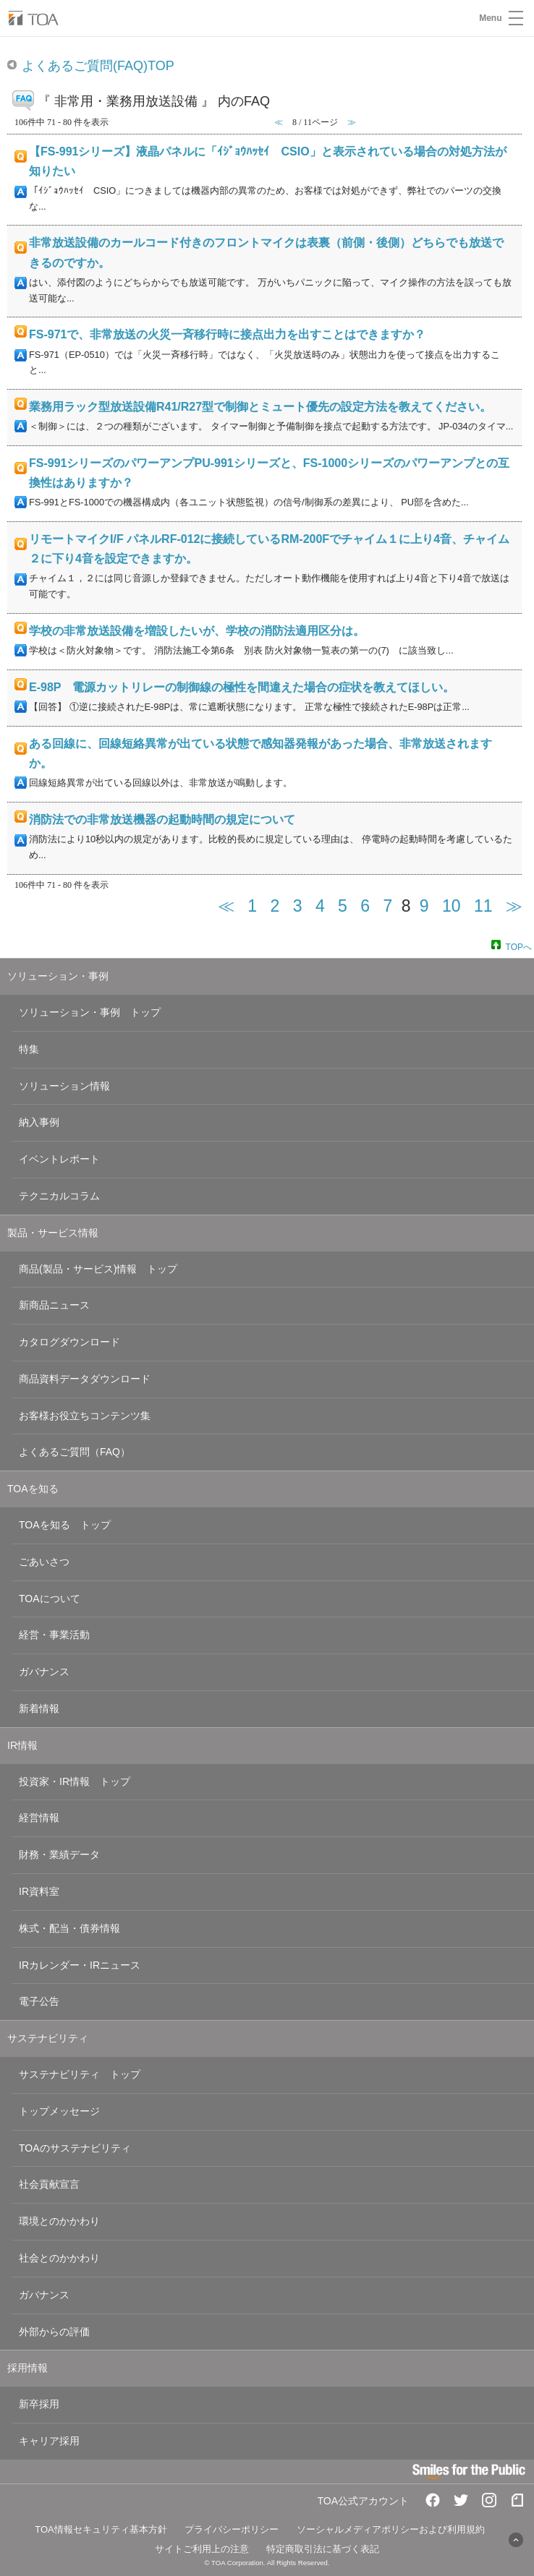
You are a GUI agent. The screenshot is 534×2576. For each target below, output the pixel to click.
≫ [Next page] (514, 906)
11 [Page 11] (483, 906)
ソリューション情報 (64, 1086)
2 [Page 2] (275, 906)
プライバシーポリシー (232, 2529)
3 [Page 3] (297, 906)
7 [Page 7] (387, 906)
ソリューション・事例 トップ (90, 1012)
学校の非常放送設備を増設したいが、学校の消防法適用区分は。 (197, 631)
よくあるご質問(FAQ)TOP (98, 66)
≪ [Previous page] (226, 906)
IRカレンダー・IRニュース (79, 1965)
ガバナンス (44, 1671)
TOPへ (519, 946)
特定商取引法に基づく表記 (322, 2548)
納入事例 (39, 1122)
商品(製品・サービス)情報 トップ (98, 1269)
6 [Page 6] (365, 906)
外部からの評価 (54, 2331)
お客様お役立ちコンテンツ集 (85, 1415)
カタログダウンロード (69, 1342)
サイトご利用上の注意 (202, 2548)
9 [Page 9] (424, 906)
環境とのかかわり (59, 2221)
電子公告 (39, 2001)
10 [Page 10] (451, 906)
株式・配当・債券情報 (69, 1928)
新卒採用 (39, 2404)
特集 (29, 1049)
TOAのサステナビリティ (75, 2148)
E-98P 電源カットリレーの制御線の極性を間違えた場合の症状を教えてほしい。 (241, 687)
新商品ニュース (54, 1305)
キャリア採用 (49, 2441)
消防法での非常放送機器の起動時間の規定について (162, 819)
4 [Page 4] (320, 906)
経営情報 (39, 1817)
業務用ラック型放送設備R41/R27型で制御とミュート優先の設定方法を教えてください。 (260, 407)
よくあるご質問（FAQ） (74, 1452)
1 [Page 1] (252, 906)
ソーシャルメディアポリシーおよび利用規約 (391, 2529)
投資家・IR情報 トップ (74, 1781)
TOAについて (49, 1598)
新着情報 (39, 1708)
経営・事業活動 (54, 1634)
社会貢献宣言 (49, 2184)
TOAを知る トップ (65, 1525)
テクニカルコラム (59, 1196)
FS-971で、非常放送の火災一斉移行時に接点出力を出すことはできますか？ (227, 334)
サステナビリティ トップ (79, 2074)
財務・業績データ (59, 1854)
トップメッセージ (59, 2111)
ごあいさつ (44, 1561)
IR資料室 (39, 1891)
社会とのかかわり (59, 2258)
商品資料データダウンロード (85, 1379)
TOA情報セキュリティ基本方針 (101, 2529)
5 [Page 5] (342, 906)
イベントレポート (59, 1159)
